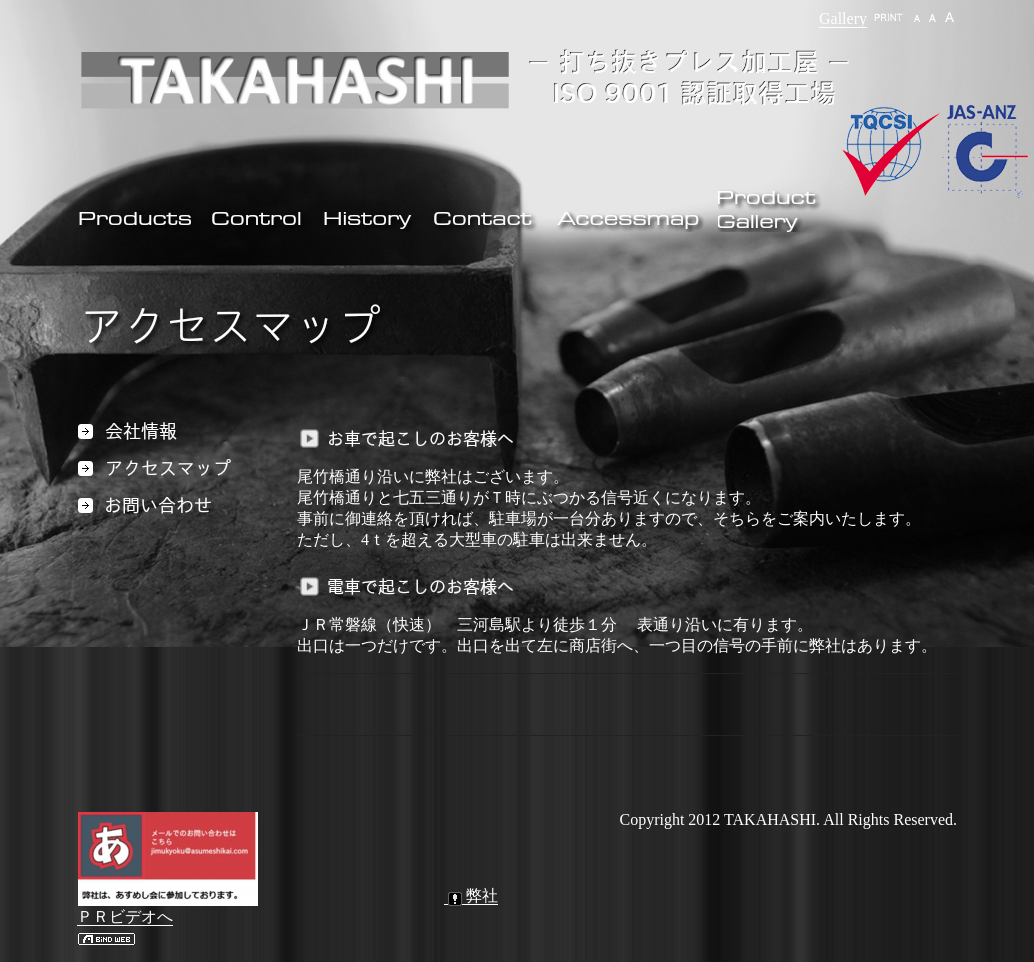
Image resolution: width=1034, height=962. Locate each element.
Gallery (843, 18)
